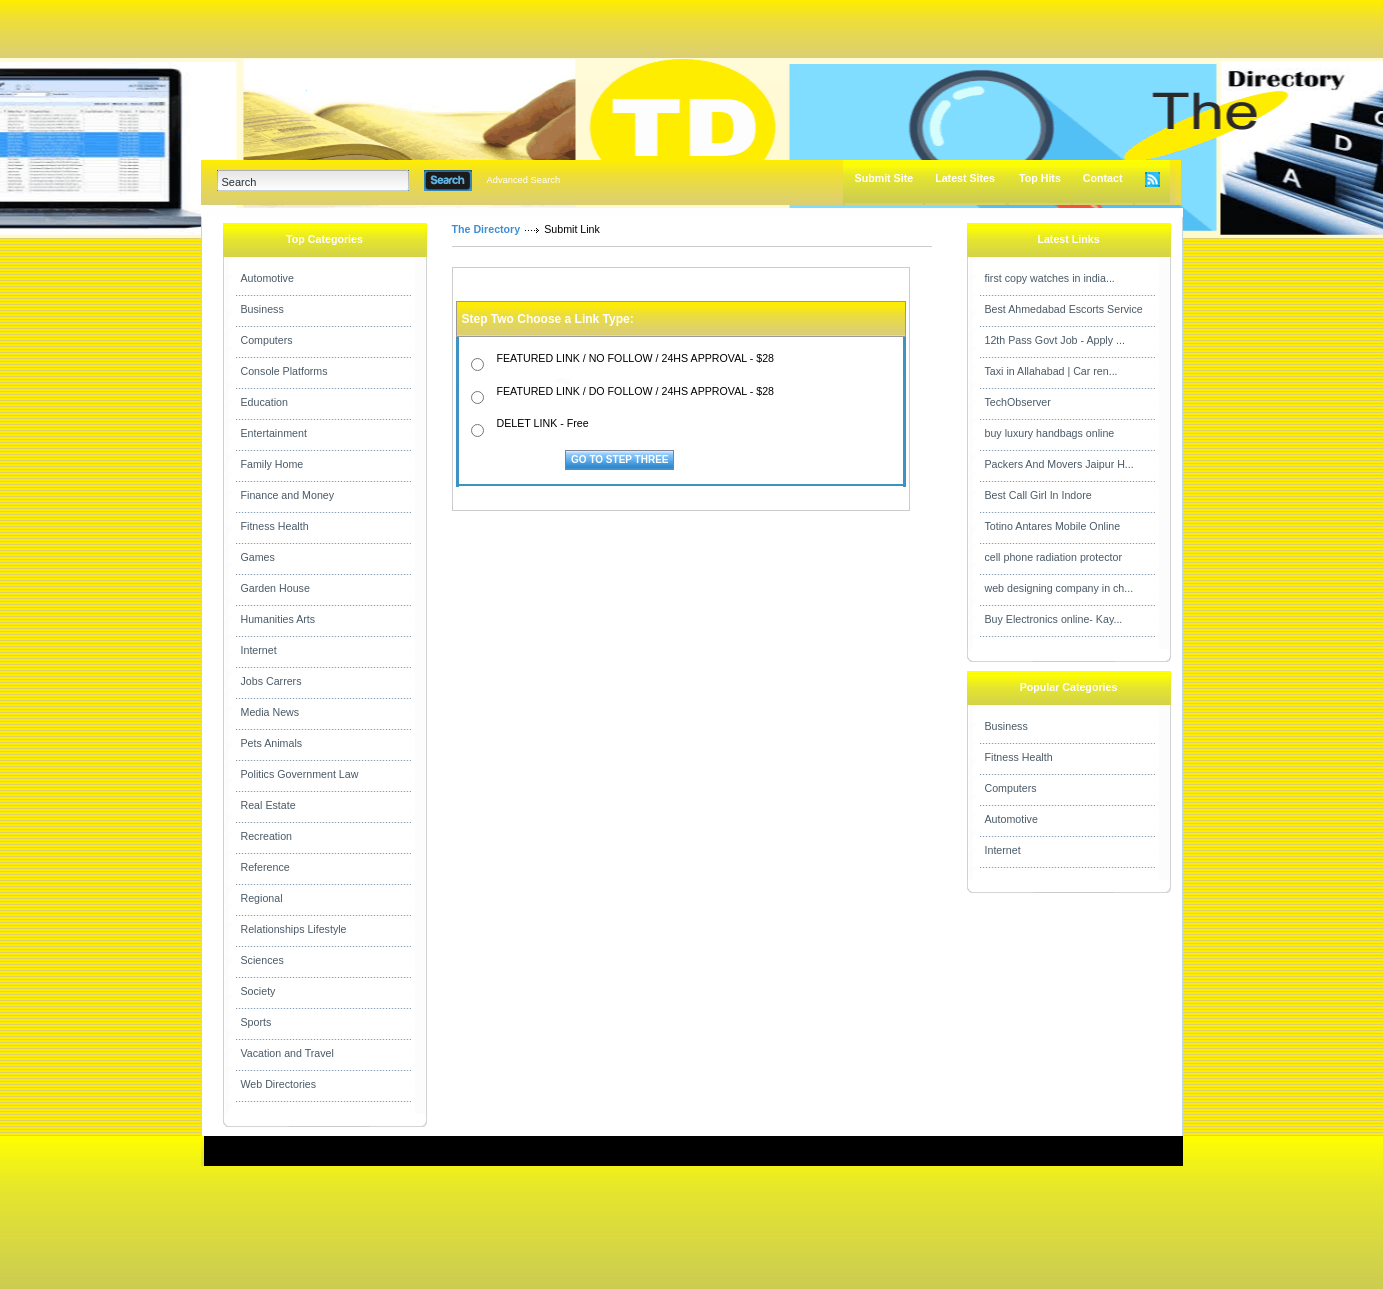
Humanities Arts (278, 619)
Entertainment (274, 433)
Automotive (267, 278)
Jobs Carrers (271, 681)
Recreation (267, 836)
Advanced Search (524, 180)
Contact (1103, 178)
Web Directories (279, 1084)
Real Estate (268, 805)
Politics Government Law (300, 774)
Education (264, 402)
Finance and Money (288, 495)
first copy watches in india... (1050, 278)
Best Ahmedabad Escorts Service (1064, 309)
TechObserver (1018, 402)
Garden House (275, 588)
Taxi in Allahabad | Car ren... (1051, 371)
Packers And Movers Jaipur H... (1059, 464)
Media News (270, 712)
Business (262, 309)
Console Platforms (284, 371)
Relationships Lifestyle (294, 929)
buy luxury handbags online (1050, 433)
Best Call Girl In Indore (1038, 495)
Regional (262, 898)
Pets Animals (272, 743)
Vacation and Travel (287, 1053)
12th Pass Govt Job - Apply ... (1055, 340)
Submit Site (884, 178)
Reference (265, 867)
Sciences (262, 960)
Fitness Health (275, 526)
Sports (256, 1022)
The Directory (486, 229)
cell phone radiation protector (1053, 557)
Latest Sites (965, 178)
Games (258, 557)
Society (258, 991)
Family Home (272, 464)
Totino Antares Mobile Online (1053, 526)
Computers (267, 340)
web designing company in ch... (1059, 588)
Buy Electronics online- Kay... (1054, 619)
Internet (259, 650)
